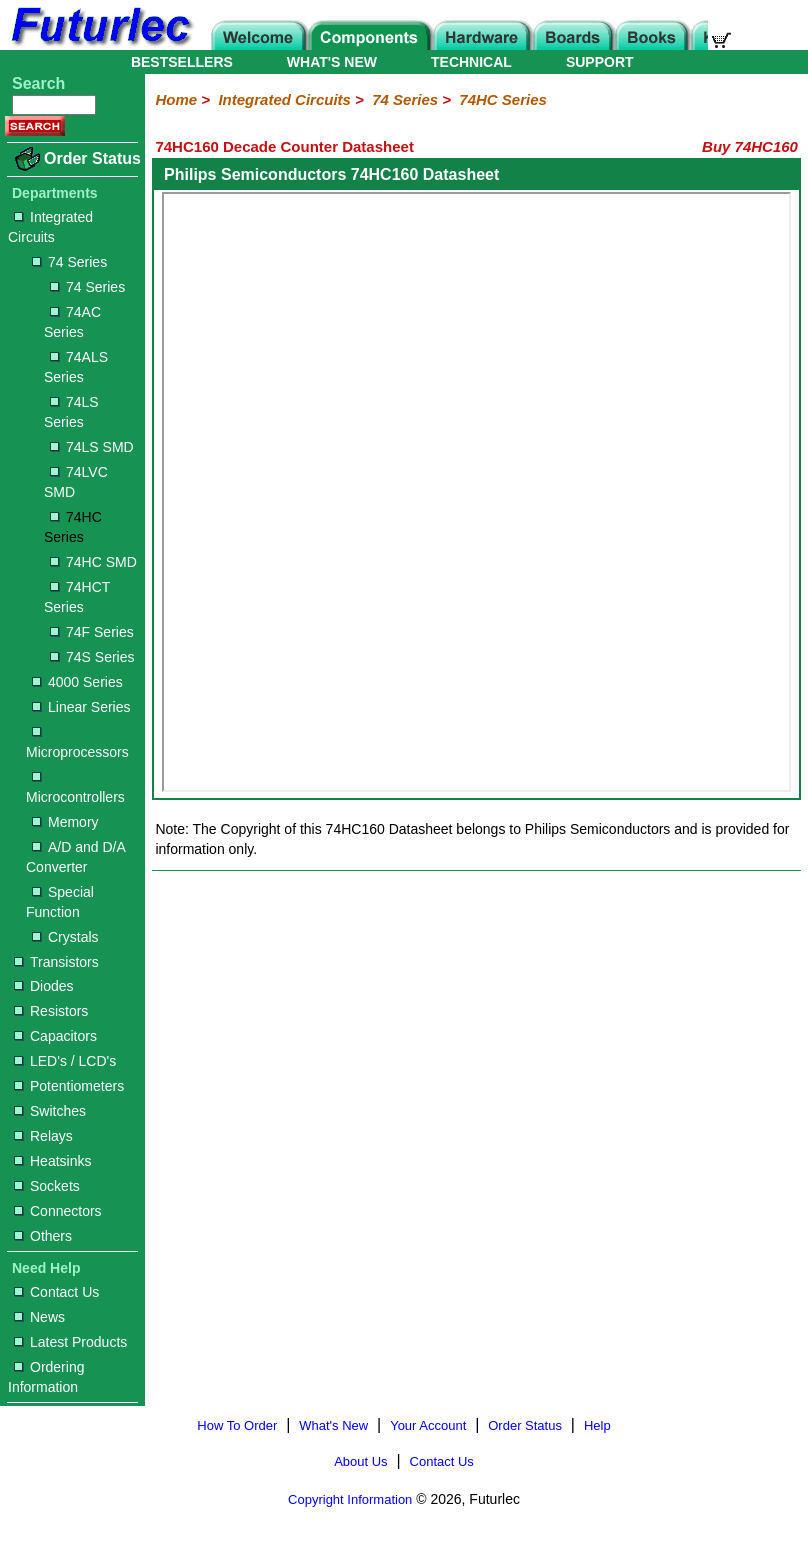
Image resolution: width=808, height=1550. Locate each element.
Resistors (51, 1011)
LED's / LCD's (65, 1061)
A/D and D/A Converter (75, 857)
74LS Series (71, 412)
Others (43, 1236)
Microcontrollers (75, 788)
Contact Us (56, 1292)
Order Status (92, 158)
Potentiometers (69, 1086)
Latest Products (70, 1342)
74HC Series (73, 527)
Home (176, 99)
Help (597, 1425)
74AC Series (72, 322)
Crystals (65, 937)
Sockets (47, 1186)
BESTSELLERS (182, 62)
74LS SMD (92, 447)
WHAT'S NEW (332, 62)
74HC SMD (93, 562)
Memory (65, 822)
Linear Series (81, 707)
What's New (333, 1425)
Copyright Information (350, 1499)
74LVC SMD (76, 482)
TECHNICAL (471, 62)
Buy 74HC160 (750, 146)
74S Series (92, 657)
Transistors (56, 962)
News (39, 1317)
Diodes (44, 986)
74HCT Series (77, 597)
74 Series (69, 262)
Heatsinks (52, 1161)
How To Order (237, 1425)
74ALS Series (76, 367)
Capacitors (55, 1036)
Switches (50, 1111)
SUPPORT (600, 62)
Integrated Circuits (50, 227)
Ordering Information (46, 1377)
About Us (360, 1461)
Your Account (428, 1425)
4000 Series (77, 682)
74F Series (92, 632)
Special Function (60, 902)
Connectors (58, 1211)
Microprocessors (77, 743)
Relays (43, 1136)
